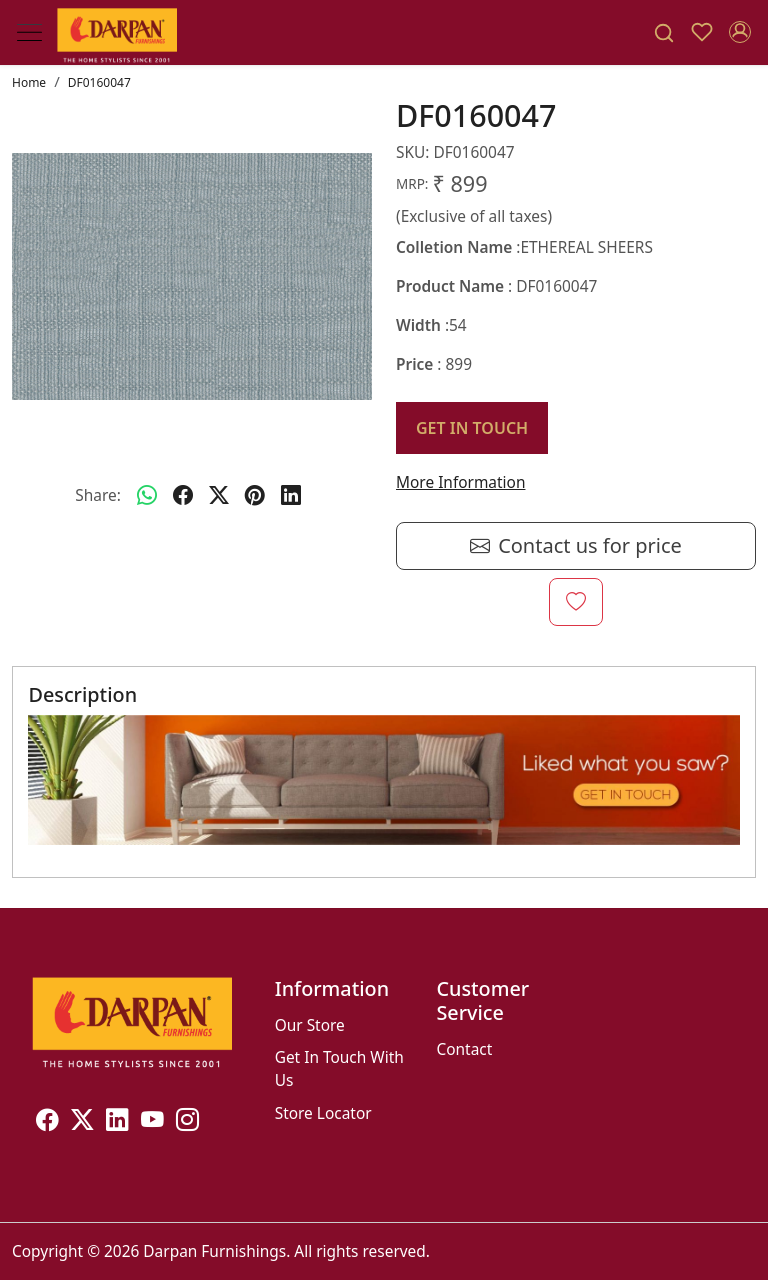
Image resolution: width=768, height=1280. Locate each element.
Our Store (310, 1025)
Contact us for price (576, 546)
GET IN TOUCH (472, 428)
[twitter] (219, 496)
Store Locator (323, 1113)
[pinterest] (255, 496)
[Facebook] (47, 1122)
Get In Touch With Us (339, 1068)
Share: (98, 495)
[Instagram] (187, 1122)
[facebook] (183, 496)
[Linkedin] (117, 1122)
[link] (664, 33)
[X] (82, 1122)
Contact (464, 1049)
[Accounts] (740, 32)
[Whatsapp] (147, 496)
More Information (460, 482)
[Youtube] (152, 1122)
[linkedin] (291, 496)
